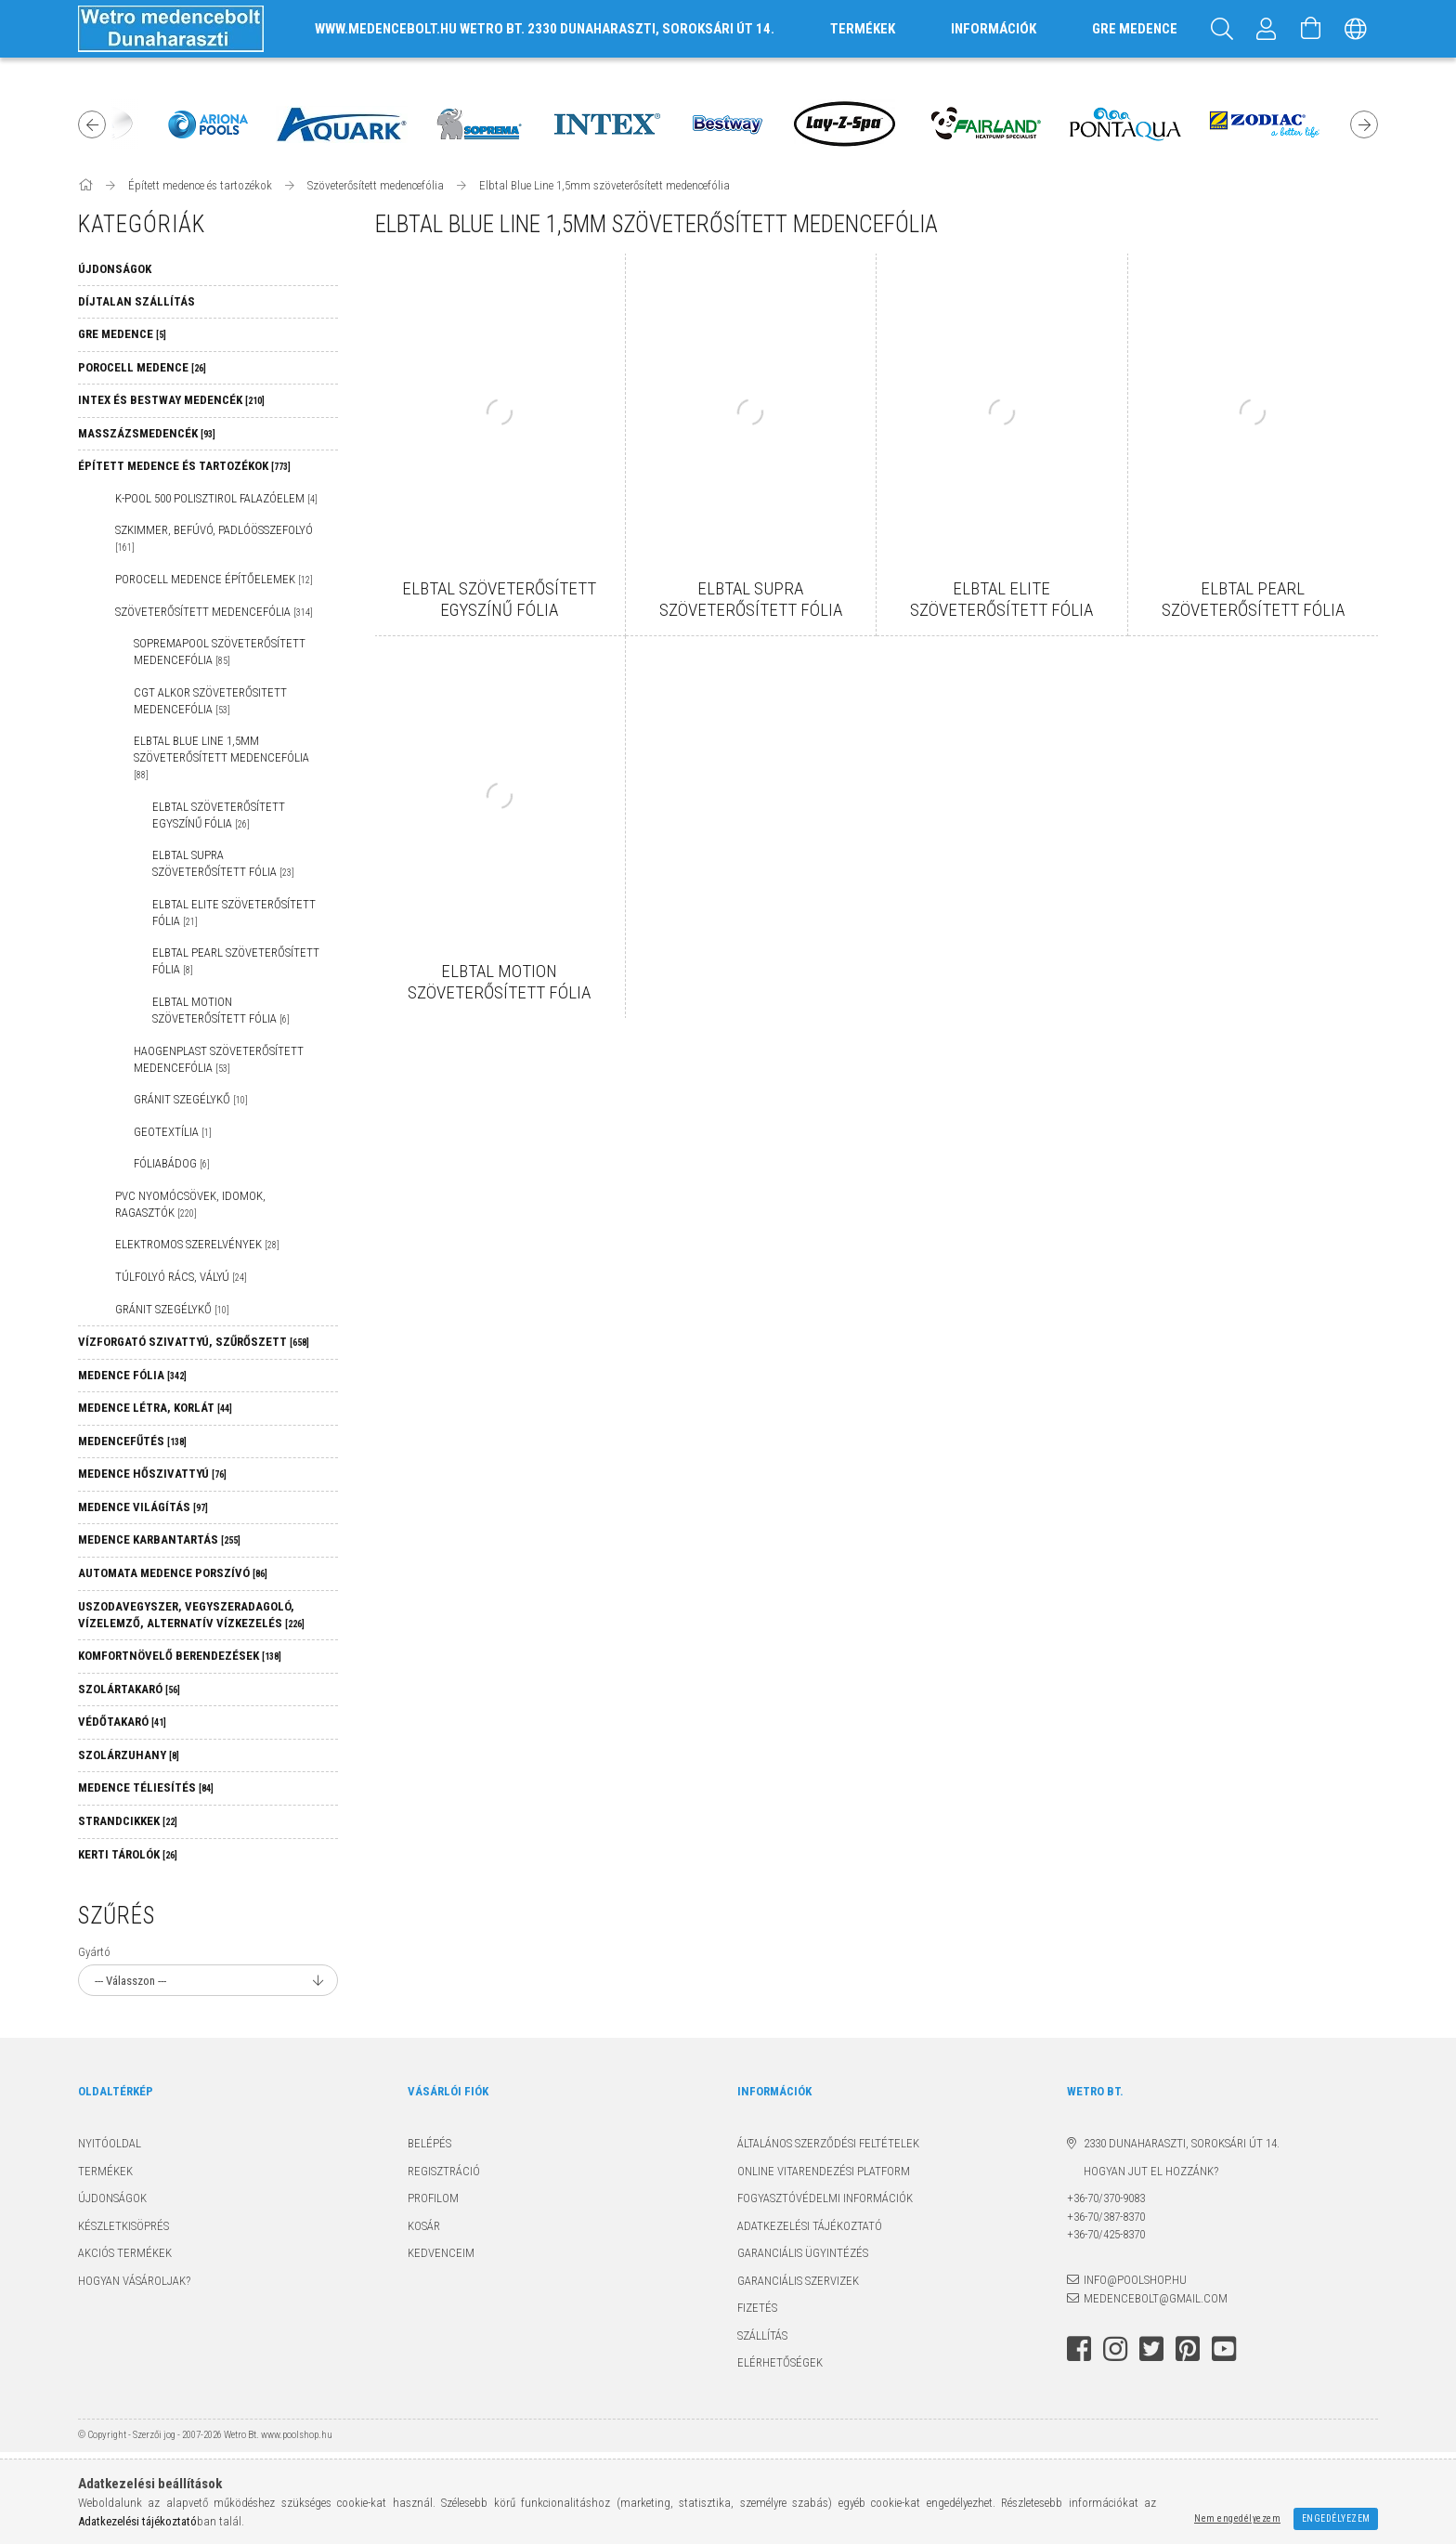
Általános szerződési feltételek (828, 2143)
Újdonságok (112, 2198)
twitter (1151, 2349)
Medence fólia (132, 1375)
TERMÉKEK (862, 28)
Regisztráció (444, 2171)
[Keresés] (1222, 29)
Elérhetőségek (780, 2362)
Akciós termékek (125, 2253)
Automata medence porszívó (172, 1573)
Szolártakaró (129, 1689)
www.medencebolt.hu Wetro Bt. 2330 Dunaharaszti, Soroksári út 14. (544, 28)
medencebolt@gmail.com (1156, 2298)
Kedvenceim (441, 2253)
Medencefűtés (132, 1441)
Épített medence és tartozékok (184, 466)
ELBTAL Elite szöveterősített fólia (234, 912)
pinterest (1188, 2349)
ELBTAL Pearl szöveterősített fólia (235, 961)
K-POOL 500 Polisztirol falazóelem (216, 498)
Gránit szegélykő (191, 1099)
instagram (1115, 2349)
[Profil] (1266, 29)
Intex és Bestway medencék (171, 400)
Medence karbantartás (159, 1539)
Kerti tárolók (127, 1854)
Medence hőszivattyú (152, 1474)
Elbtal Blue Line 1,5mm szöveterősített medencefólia (221, 757)
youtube (1224, 2349)
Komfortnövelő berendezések (179, 1656)
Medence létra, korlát (155, 1408)
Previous (92, 124)
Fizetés (757, 2308)
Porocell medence (142, 367)
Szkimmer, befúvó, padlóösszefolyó (214, 538)
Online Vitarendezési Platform (823, 2171)
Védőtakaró (122, 1722)
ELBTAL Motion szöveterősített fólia (221, 1010)
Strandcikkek (127, 1821)
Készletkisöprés (123, 2226)
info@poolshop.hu (1135, 2280)
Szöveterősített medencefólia (214, 612)
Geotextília (173, 1132)
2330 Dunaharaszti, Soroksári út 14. (1182, 2143)
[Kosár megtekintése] (1311, 29)
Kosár (424, 2226)
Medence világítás (143, 1507)
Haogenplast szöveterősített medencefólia (219, 1059)
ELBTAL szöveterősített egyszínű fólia (218, 815)
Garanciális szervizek (798, 2281)
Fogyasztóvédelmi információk (825, 2198)
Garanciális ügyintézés (802, 2253)
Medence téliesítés (146, 1787)
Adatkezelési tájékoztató (809, 2226)
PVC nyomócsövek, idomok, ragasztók (190, 1204)
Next (1364, 124)
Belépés (429, 2143)
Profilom (433, 2198)
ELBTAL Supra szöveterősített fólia (223, 863)
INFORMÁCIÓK (993, 28)
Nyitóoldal (109, 2143)
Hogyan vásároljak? (134, 2281)
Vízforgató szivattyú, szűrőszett (193, 1342)
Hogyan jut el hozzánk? (1142, 2171)
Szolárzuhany (128, 1755)
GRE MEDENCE (1134, 28)
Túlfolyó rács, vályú (181, 1277)
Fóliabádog (172, 1163)
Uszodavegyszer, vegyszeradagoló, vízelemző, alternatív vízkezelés (191, 1614)
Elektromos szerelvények (197, 1244)
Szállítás (762, 2335)
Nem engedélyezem (1237, 2518)
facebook (1079, 2349)
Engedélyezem (1336, 2518)
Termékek (105, 2171)
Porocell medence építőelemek (214, 579)
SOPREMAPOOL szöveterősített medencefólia (220, 651)
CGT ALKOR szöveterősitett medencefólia (210, 700)
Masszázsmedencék (146, 433)
